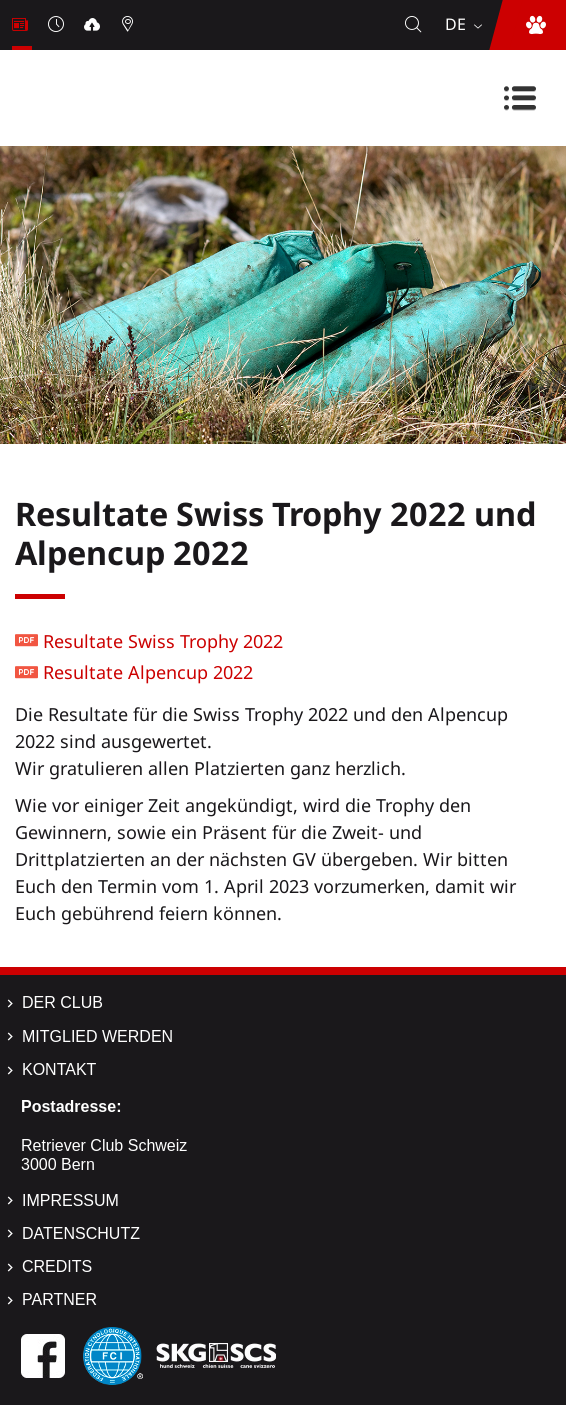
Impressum (70, 1200)
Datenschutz (81, 1233)
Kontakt (59, 1069)
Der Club (62, 1002)
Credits (57, 1266)
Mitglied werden (97, 1036)
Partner (59, 1299)
